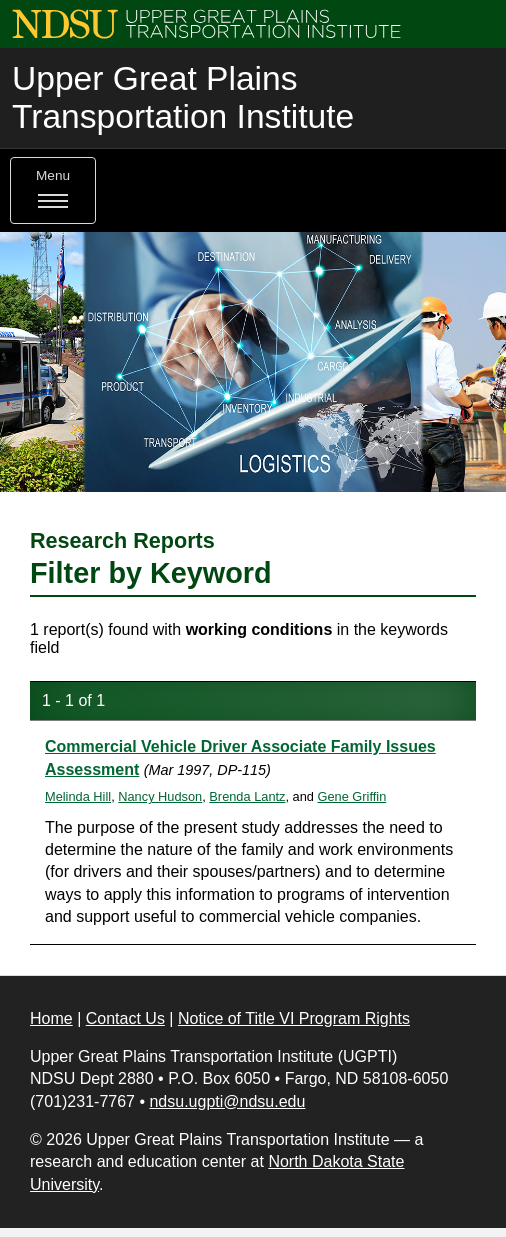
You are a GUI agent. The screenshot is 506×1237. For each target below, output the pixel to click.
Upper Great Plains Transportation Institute (183, 97)
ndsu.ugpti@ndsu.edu (227, 1101)
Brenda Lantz (247, 796)
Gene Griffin (352, 796)
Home (51, 1018)
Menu (53, 190)
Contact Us (125, 1018)
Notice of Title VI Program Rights (294, 1018)
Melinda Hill (78, 796)
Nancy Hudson (160, 796)
